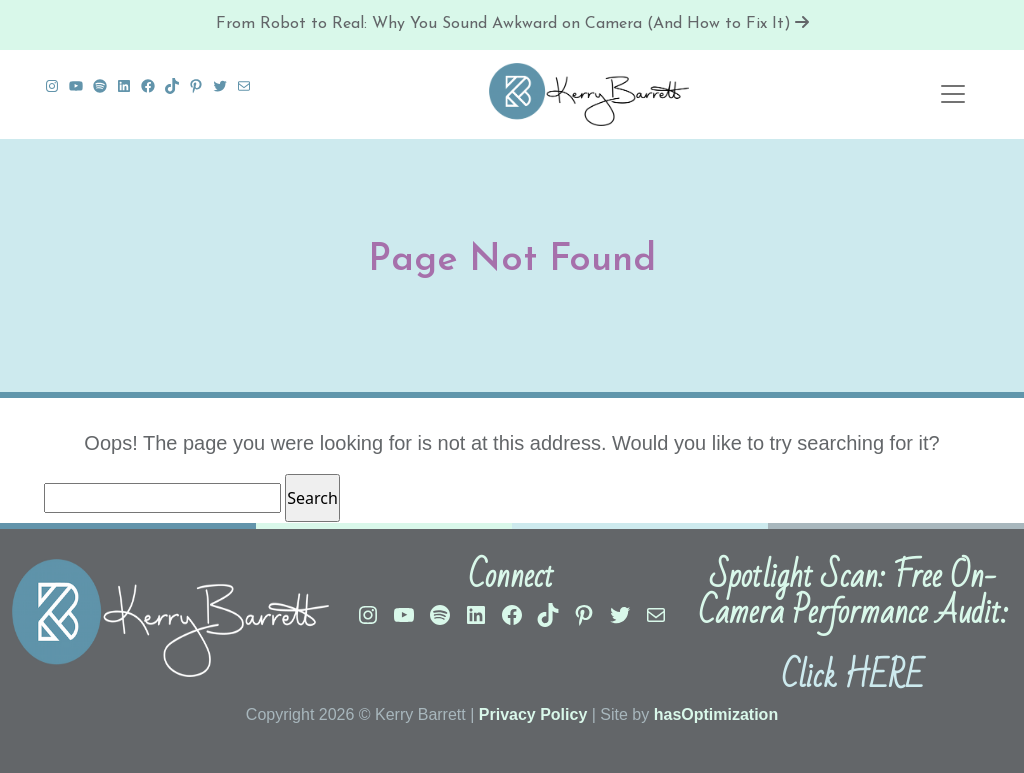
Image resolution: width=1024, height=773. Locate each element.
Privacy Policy (533, 714)
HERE (884, 677)
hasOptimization (716, 714)
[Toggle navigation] (953, 94)
